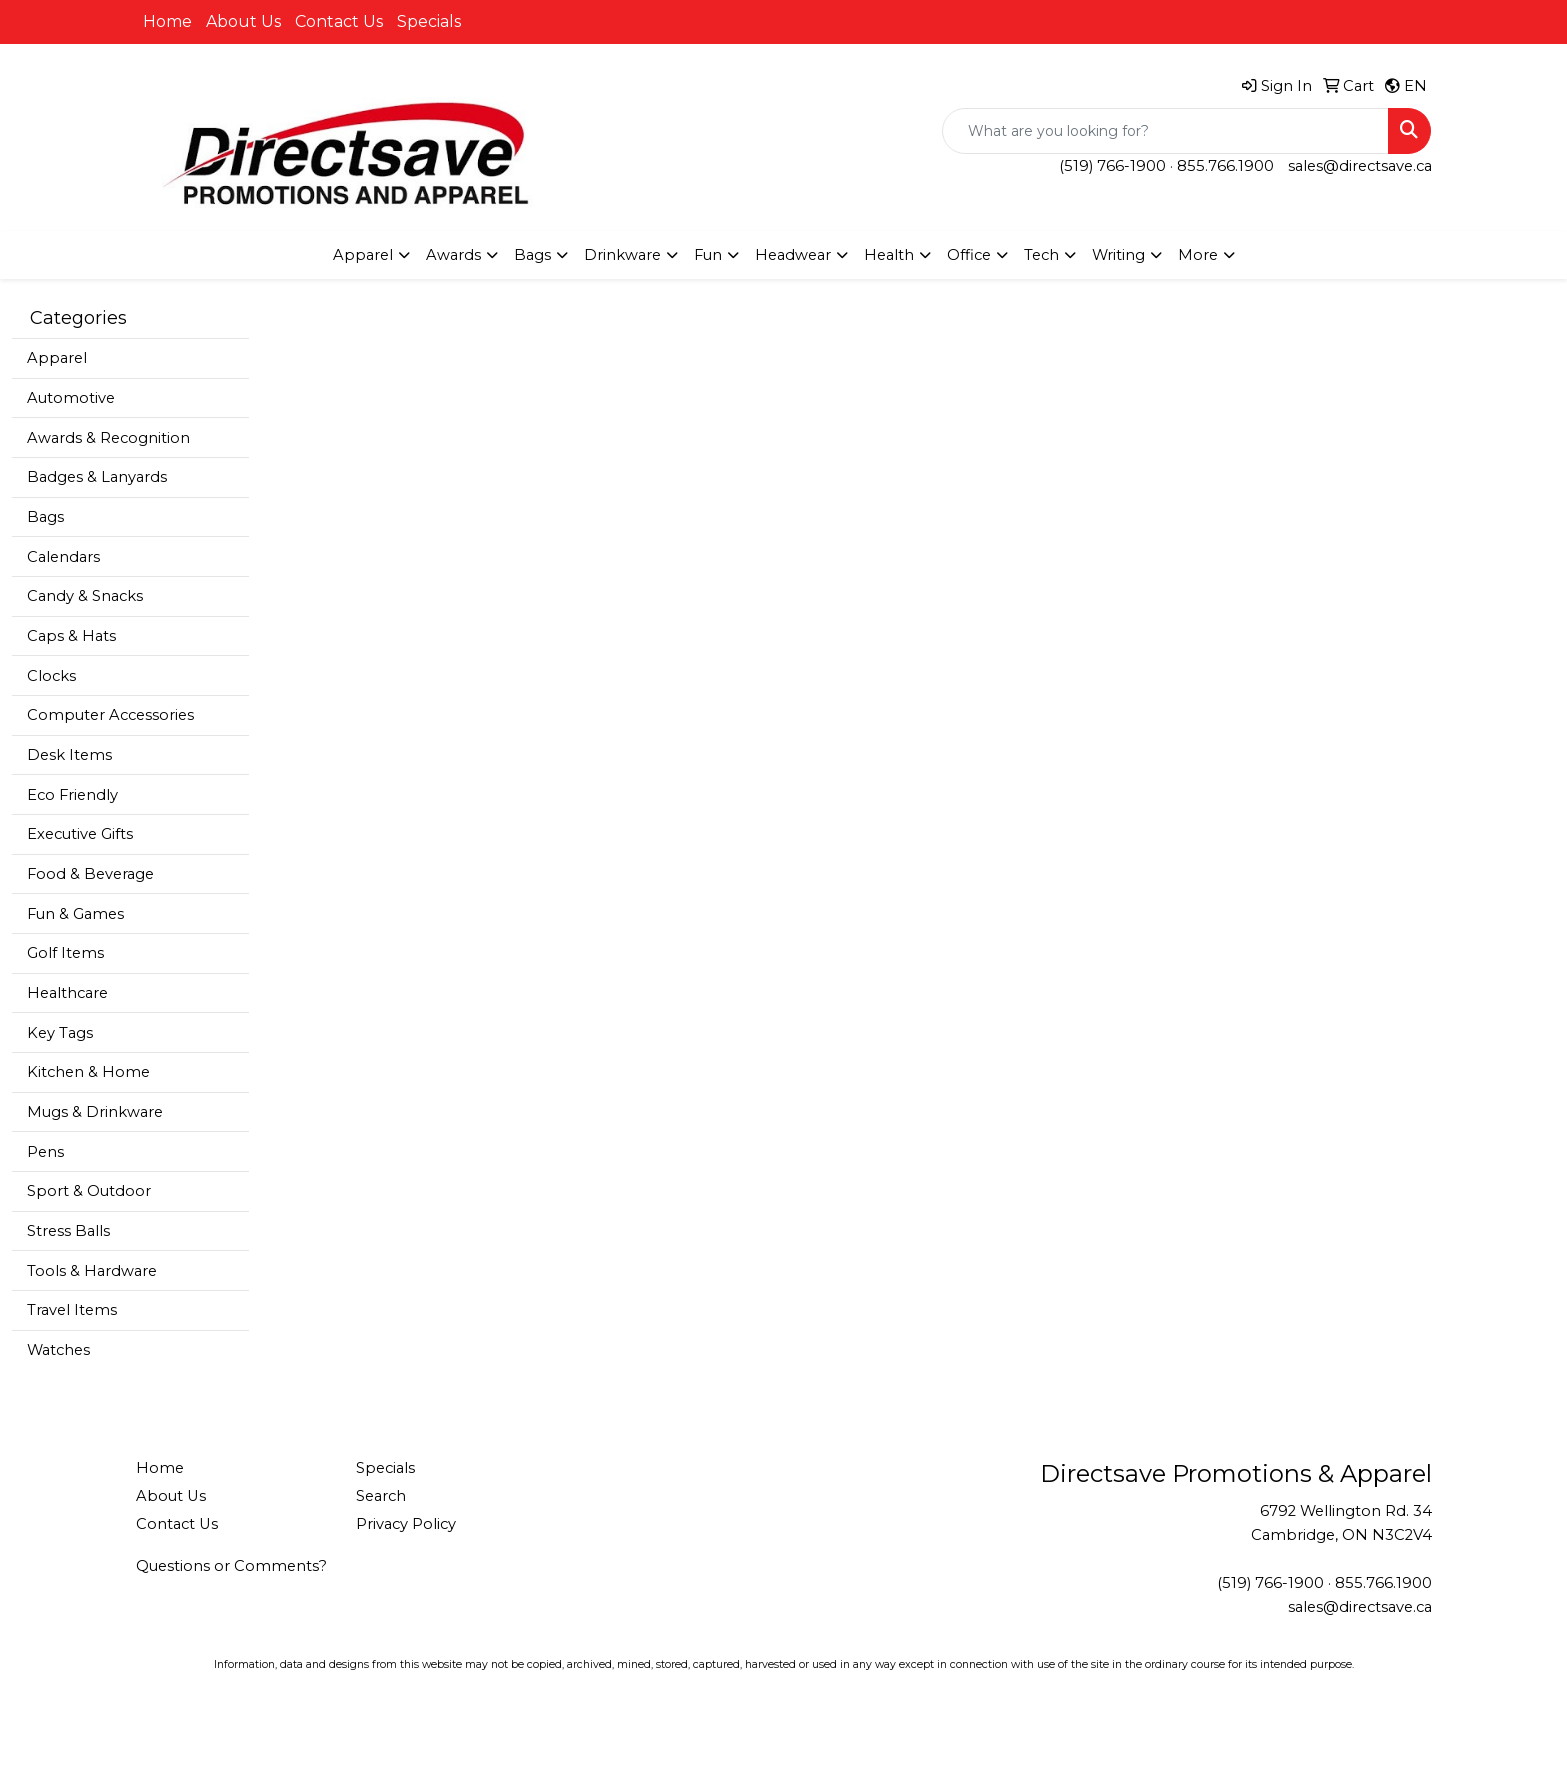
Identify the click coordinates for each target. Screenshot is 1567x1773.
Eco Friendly (72, 795)
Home (167, 21)
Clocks (51, 676)
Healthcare (67, 993)
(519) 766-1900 (1112, 166)
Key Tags (60, 1033)
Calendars (63, 557)
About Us (243, 21)
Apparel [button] (363, 255)
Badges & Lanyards (97, 477)
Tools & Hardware (92, 1271)
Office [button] (969, 255)
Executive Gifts (80, 834)
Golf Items (65, 953)
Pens (45, 1152)
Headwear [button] (793, 255)
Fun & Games (75, 914)
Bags (45, 517)
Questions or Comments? (231, 1566)
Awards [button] (453, 255)
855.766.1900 (1225, 166)
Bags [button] (532, 255)
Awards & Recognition (108, 438)
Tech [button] (1041, 255)
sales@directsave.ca (1360, 166)
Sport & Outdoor (89, 1191)
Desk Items (69, 755)
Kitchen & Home (88, 1072)
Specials (429, 21)
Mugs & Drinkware (95, 1112)
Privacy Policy (406, 1524)
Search (381, 1496)
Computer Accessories (110, 715)
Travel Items (72, 1310)
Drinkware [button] (622, 255)
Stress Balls (68, 1231)
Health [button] (889, 255)
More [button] (1198, 255)
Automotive (71, 398)
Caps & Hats (71, 636)
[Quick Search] (1165, 131)
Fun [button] (708, 255)
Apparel (57, 358)
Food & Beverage (90, 874)
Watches (58, 1350)
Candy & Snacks (85, 596)
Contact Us (339, 21)
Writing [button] (1118, 255)
